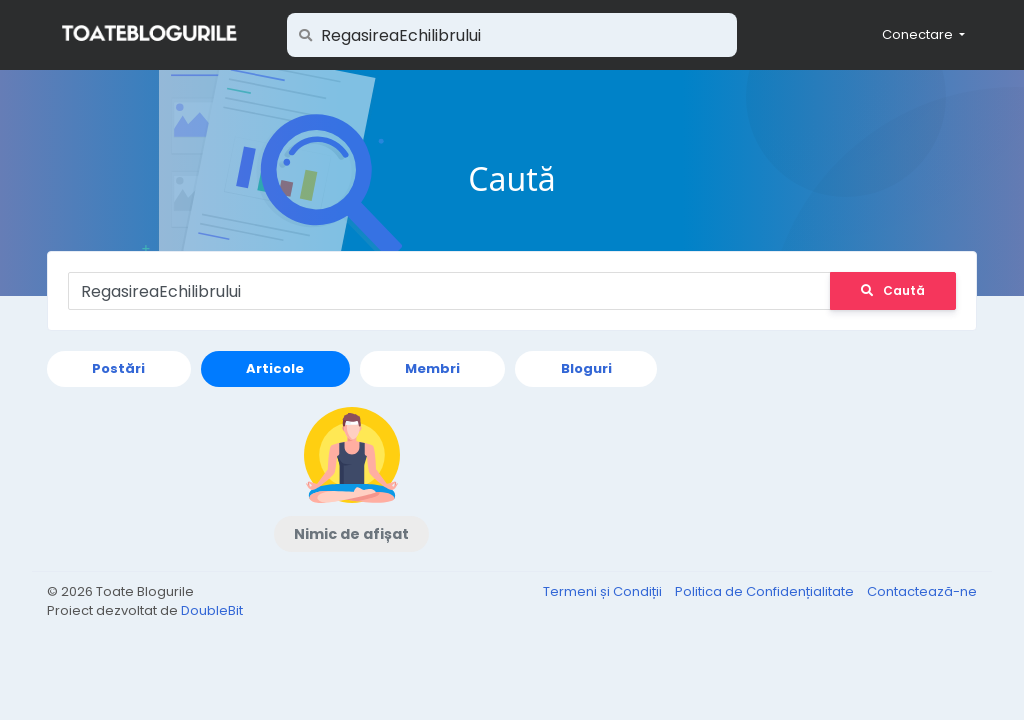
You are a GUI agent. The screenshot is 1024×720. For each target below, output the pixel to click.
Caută (893, 290)
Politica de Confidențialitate (766, 591)
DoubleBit (212, 610)
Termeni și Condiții (604, 591)
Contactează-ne (922, 591)
